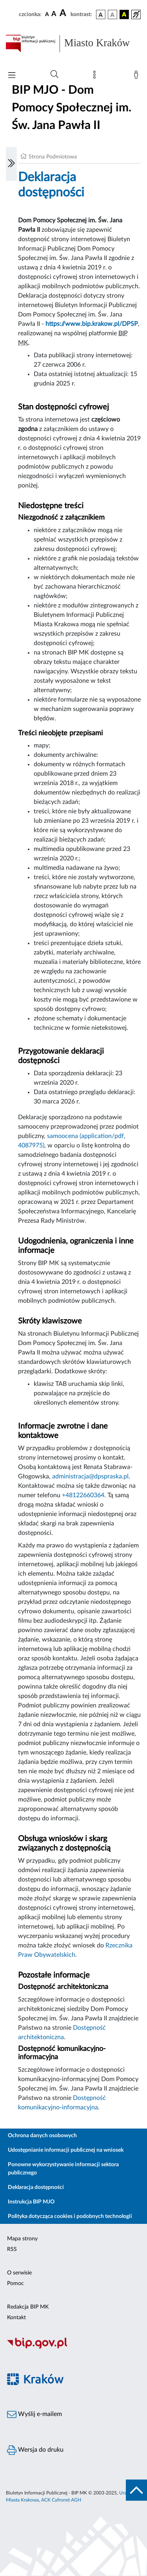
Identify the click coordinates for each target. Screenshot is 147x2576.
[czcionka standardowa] (47, 14)
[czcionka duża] (64, 13)
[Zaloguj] (137, 76)
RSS (12, 2249)
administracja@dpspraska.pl (90, 1476)
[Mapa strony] (96, 76)
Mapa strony (22, 2239)
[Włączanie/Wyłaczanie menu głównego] (12, 76)
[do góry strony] (136, 2490)
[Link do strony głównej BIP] (73, 43)
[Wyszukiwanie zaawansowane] (54, 74)
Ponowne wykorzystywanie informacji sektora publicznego (63, 2169)
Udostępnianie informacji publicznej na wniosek (65, 2150)
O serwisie (19, 2273)
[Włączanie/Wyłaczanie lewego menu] (11, 164)
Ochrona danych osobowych (42, 2135)
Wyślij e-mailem (34, 2414)
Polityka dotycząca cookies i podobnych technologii (70, 2216)
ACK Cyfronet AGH (61, 2500)
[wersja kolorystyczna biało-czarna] (112, 14)
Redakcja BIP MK (28, 2307)
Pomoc (15, 2283)
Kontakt (16, 2317)
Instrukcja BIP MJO (31, 2202)
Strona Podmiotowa (53, 157)
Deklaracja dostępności (36, 2187)
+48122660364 (83, 1495)
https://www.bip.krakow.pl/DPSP (91, 324)
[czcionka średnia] (54, 14)
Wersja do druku (35, 2450)
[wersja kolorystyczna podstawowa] (101, 14)
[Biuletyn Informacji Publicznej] (73, 2347)
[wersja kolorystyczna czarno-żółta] (124, 14)
